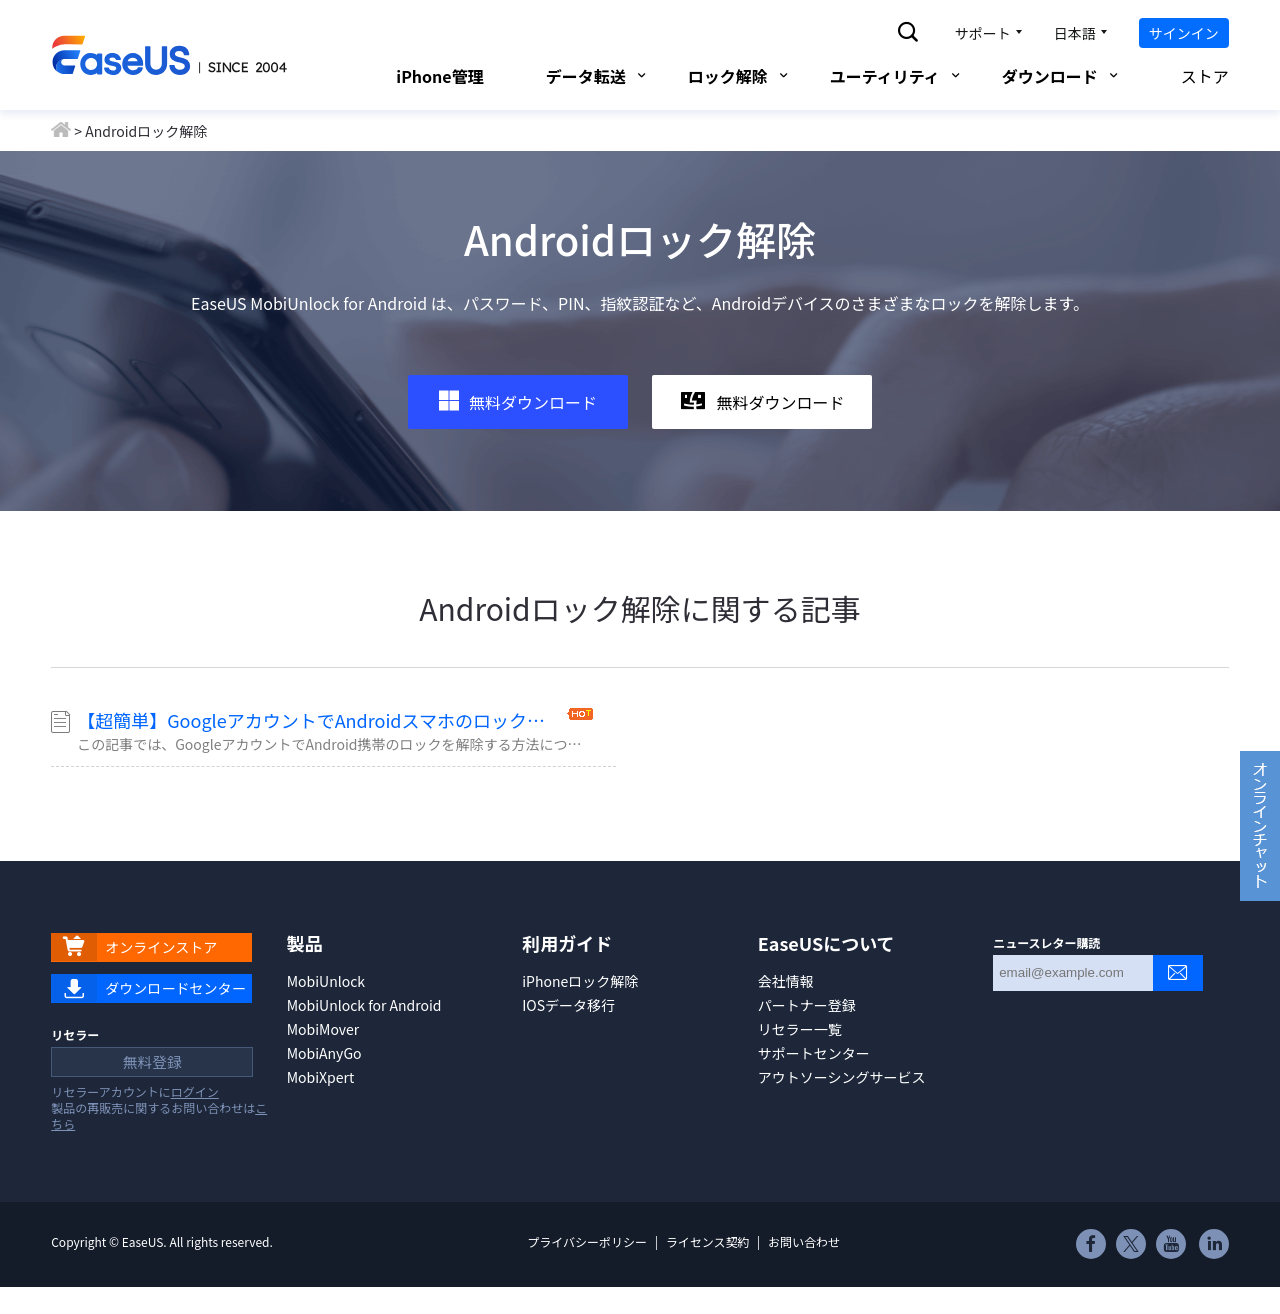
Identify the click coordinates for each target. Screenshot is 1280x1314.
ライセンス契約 (708, 1267)
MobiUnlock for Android (364, 1005)
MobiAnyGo (324, 1053)
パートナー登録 (807, 1005)
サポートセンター (814, 1053)
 (1214, 1272)
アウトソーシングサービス (842, 1077)
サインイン (1184, 33)
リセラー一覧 (800, 1029)
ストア (1193, 76)
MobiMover (323, 1029)
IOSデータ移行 (568, 1005)
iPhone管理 (439, 76)
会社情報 (786, 981)
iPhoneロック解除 (580, 981)
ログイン (195, 1117)
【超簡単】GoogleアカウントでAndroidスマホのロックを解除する (319, 720)
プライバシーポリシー (587, 1267)
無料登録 (144, 1084)
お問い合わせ (804, 1267)
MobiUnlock (326, 981)
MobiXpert (321, 1077)
